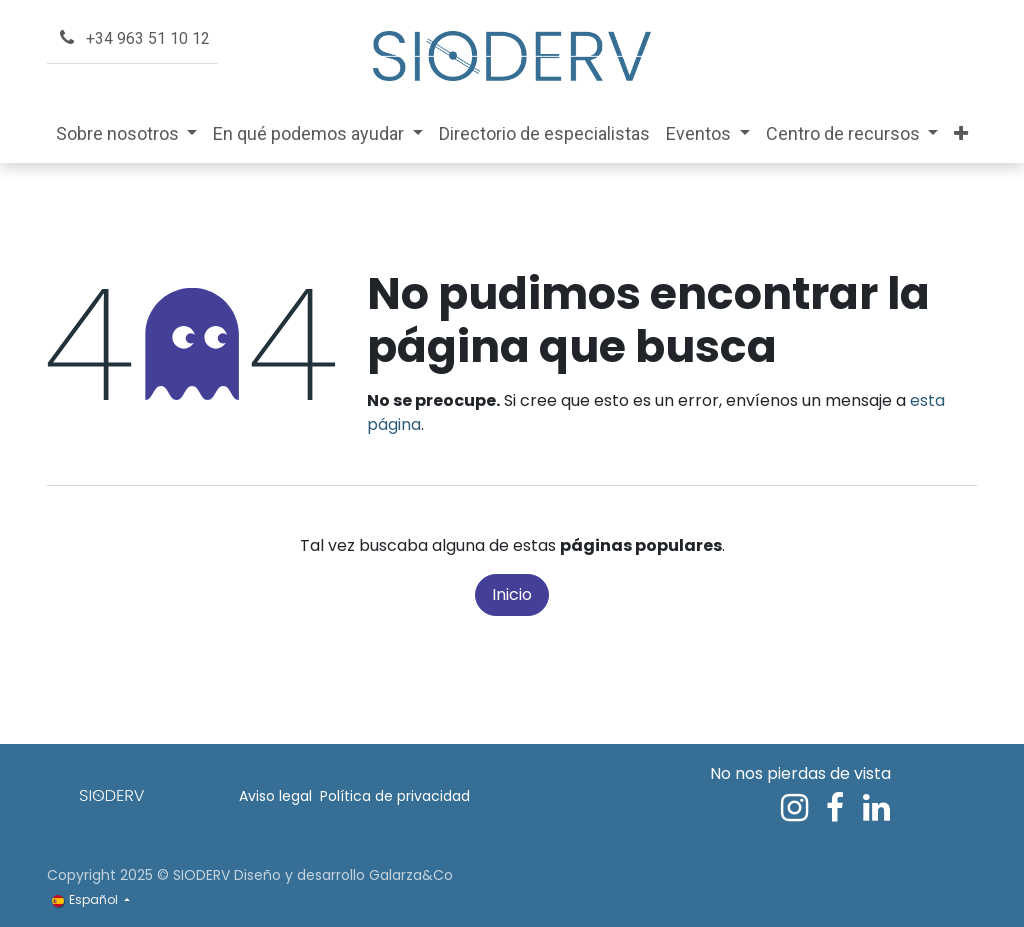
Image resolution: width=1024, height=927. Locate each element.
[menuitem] (127, 133)
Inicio (512, 594)
